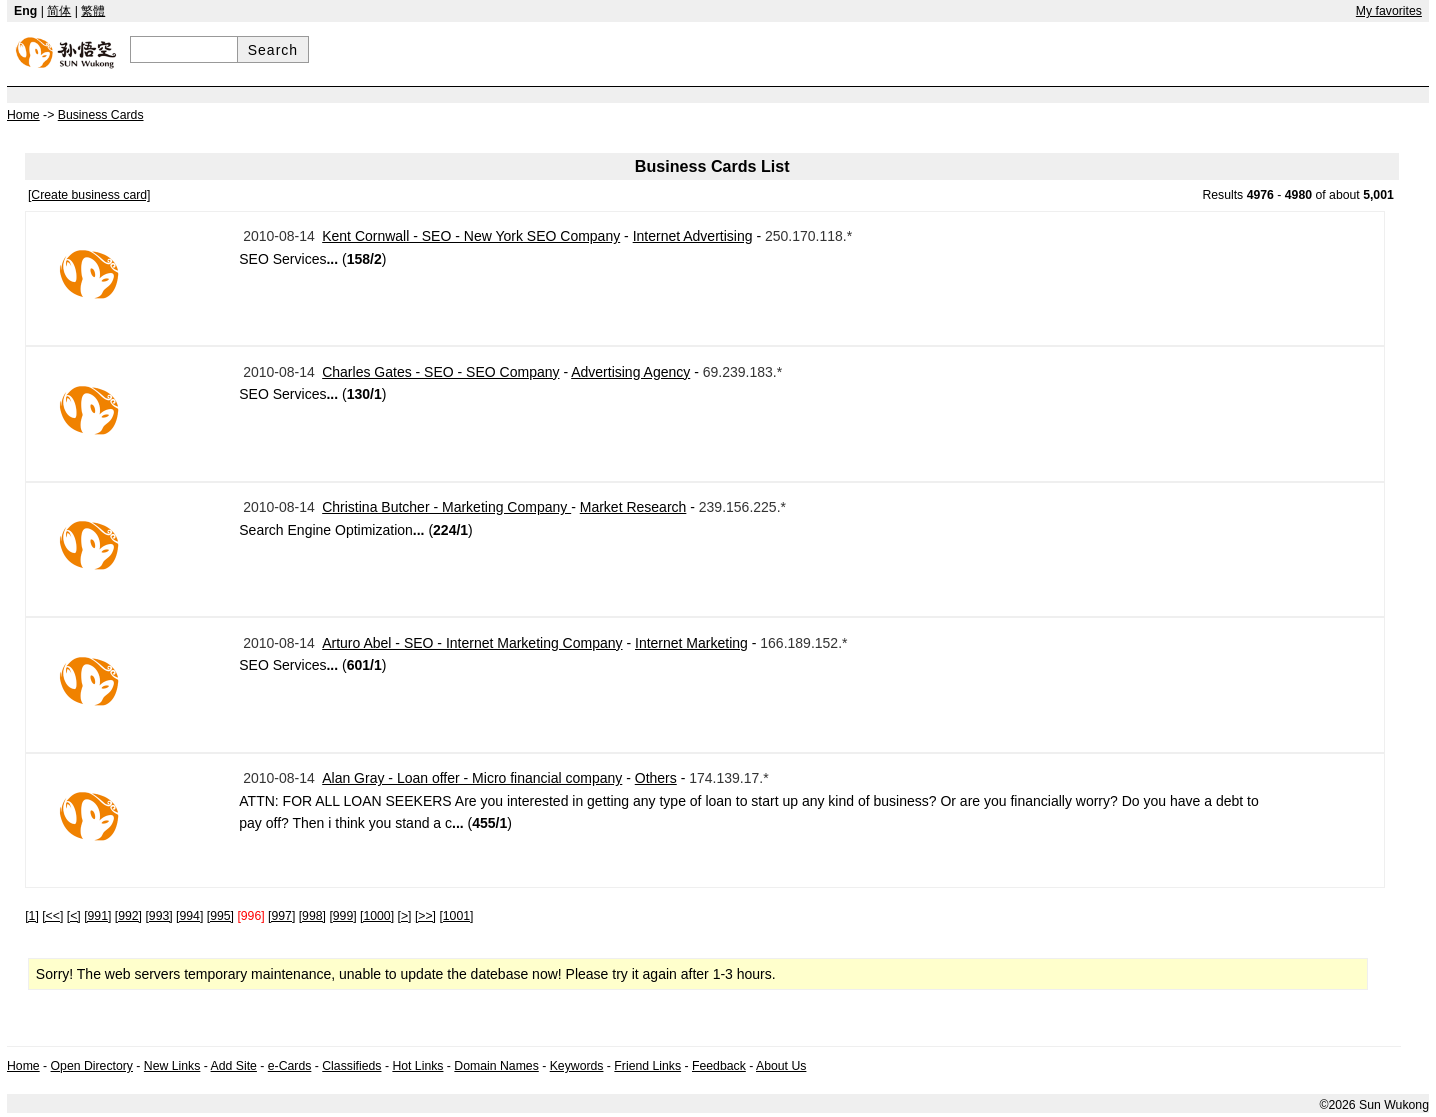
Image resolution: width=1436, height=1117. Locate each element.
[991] (97, 916)
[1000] (377, 916)
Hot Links (417, 1066)
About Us (781, 1066)
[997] (281, 916)
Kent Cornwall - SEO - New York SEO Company (471, 236)
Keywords (577, 1066)
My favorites (1389, 11)
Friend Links (647, 1066)
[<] (74, 916)
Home (23, 1066)
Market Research (633, 507)
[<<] (52, 916)
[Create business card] (89, 195)
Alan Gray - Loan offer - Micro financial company (472, 778)
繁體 (93, 11)
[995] (220, 916)
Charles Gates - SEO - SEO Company (440, 372)
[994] (189, 916)
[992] (128, 916)
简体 (59, 11)
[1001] (456, 916)
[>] (405, 916)
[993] (158, 916)
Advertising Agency (630, 372)
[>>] (425, 916)
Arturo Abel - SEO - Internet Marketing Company (472, 643)
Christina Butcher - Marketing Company (446, 507)
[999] (342, 916)
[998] (312, 916)
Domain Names (496, 1066)
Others (656, 778)
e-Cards (290, 1066)
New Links (172, 1066)
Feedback (719, 1066)
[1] (32, 916)
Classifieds (351, 1066)
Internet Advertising (693, 236)
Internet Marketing (691, 643)
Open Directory (92, 1066)
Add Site (234, 1066)
